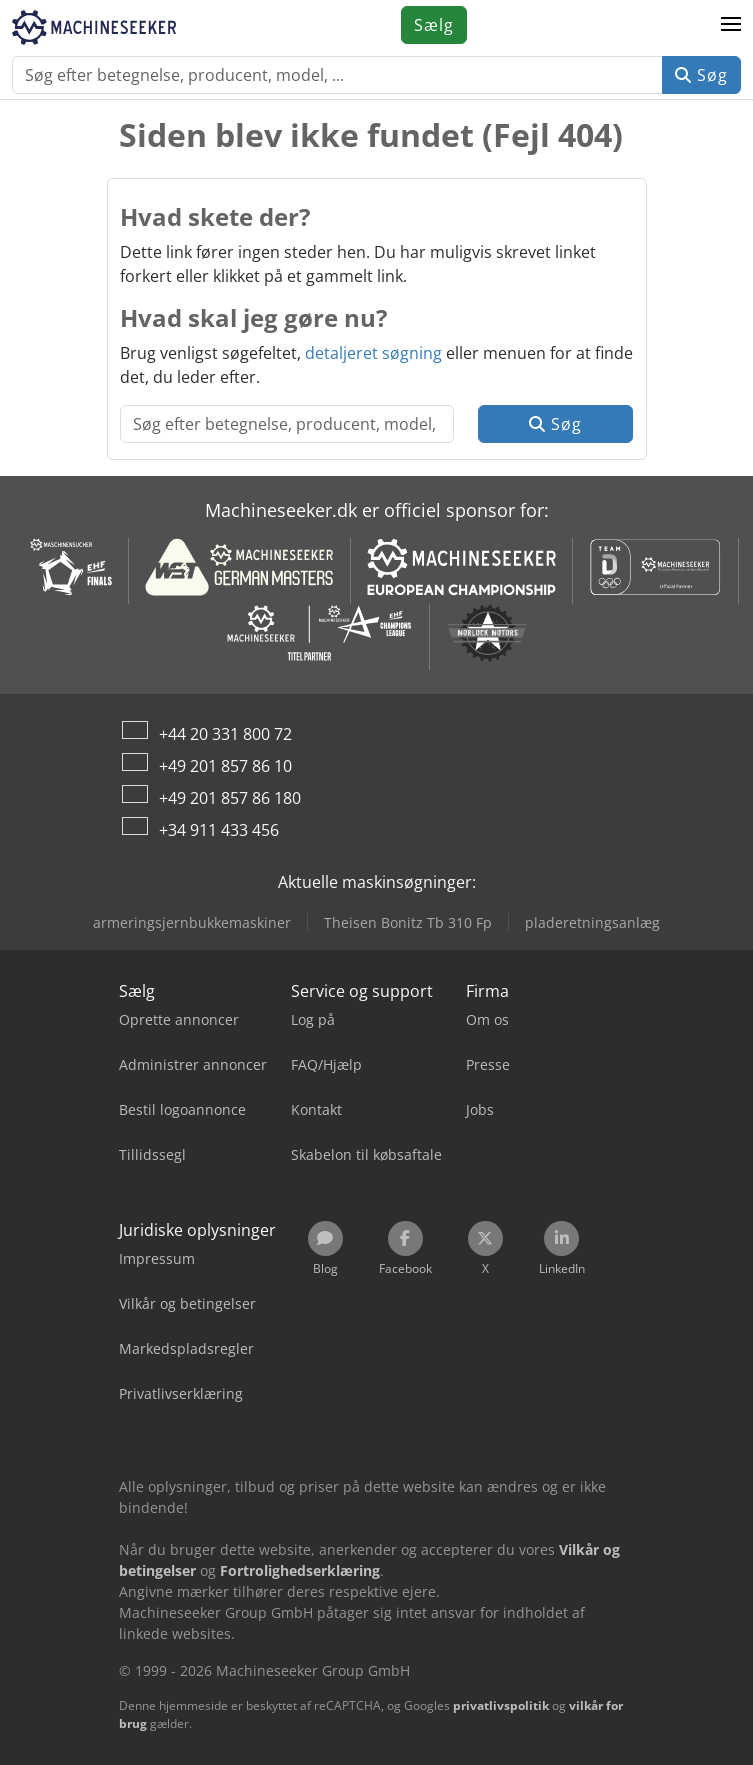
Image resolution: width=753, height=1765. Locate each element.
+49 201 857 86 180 (230, 798)
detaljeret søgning (373, 353)
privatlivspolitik (501, 1705)
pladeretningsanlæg (592, 922)
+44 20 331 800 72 (225, 734)
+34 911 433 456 (219, 830)
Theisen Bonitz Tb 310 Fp (408, 922)
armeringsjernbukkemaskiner (192, 922)
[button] (731, 25)
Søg (701, 75)
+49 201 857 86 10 (225, 766)
